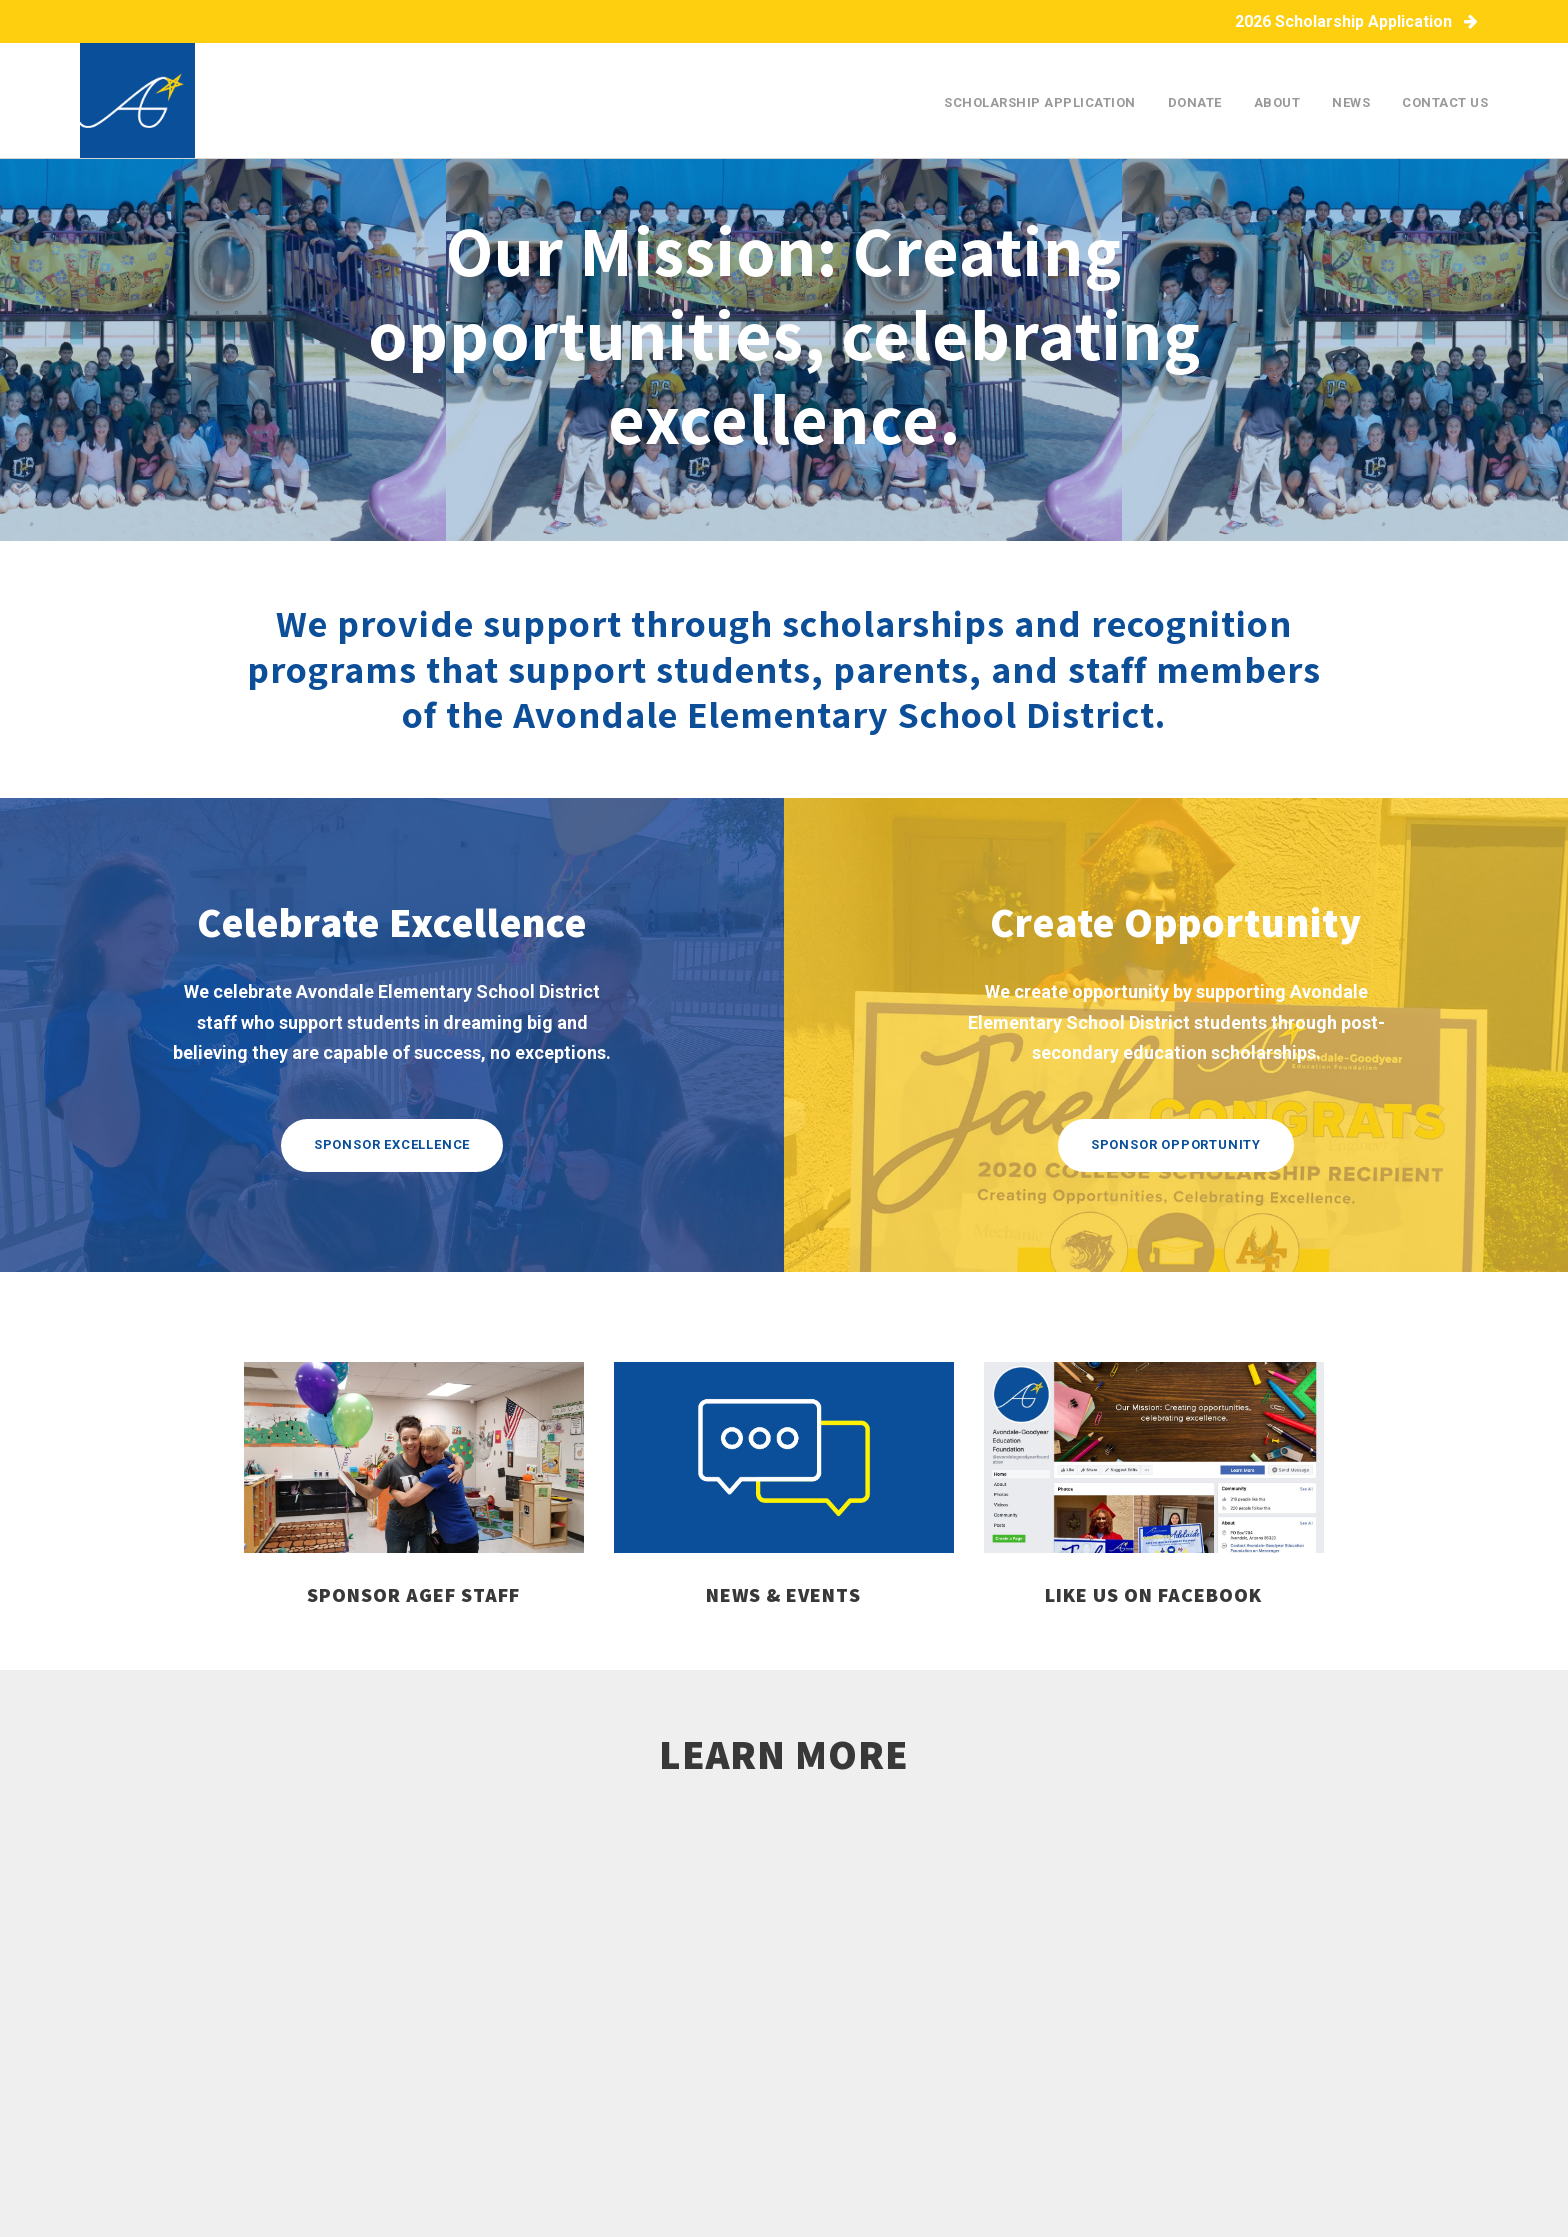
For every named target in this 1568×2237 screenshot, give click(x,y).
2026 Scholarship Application (1356, 21)
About (1277, 102)
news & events (783, 1595)
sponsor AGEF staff (413, 1595)
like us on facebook (1153, 1595)
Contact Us (1445, 102)
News (1351, 102)
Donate (1195, 102)
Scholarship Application (1040, 102)
